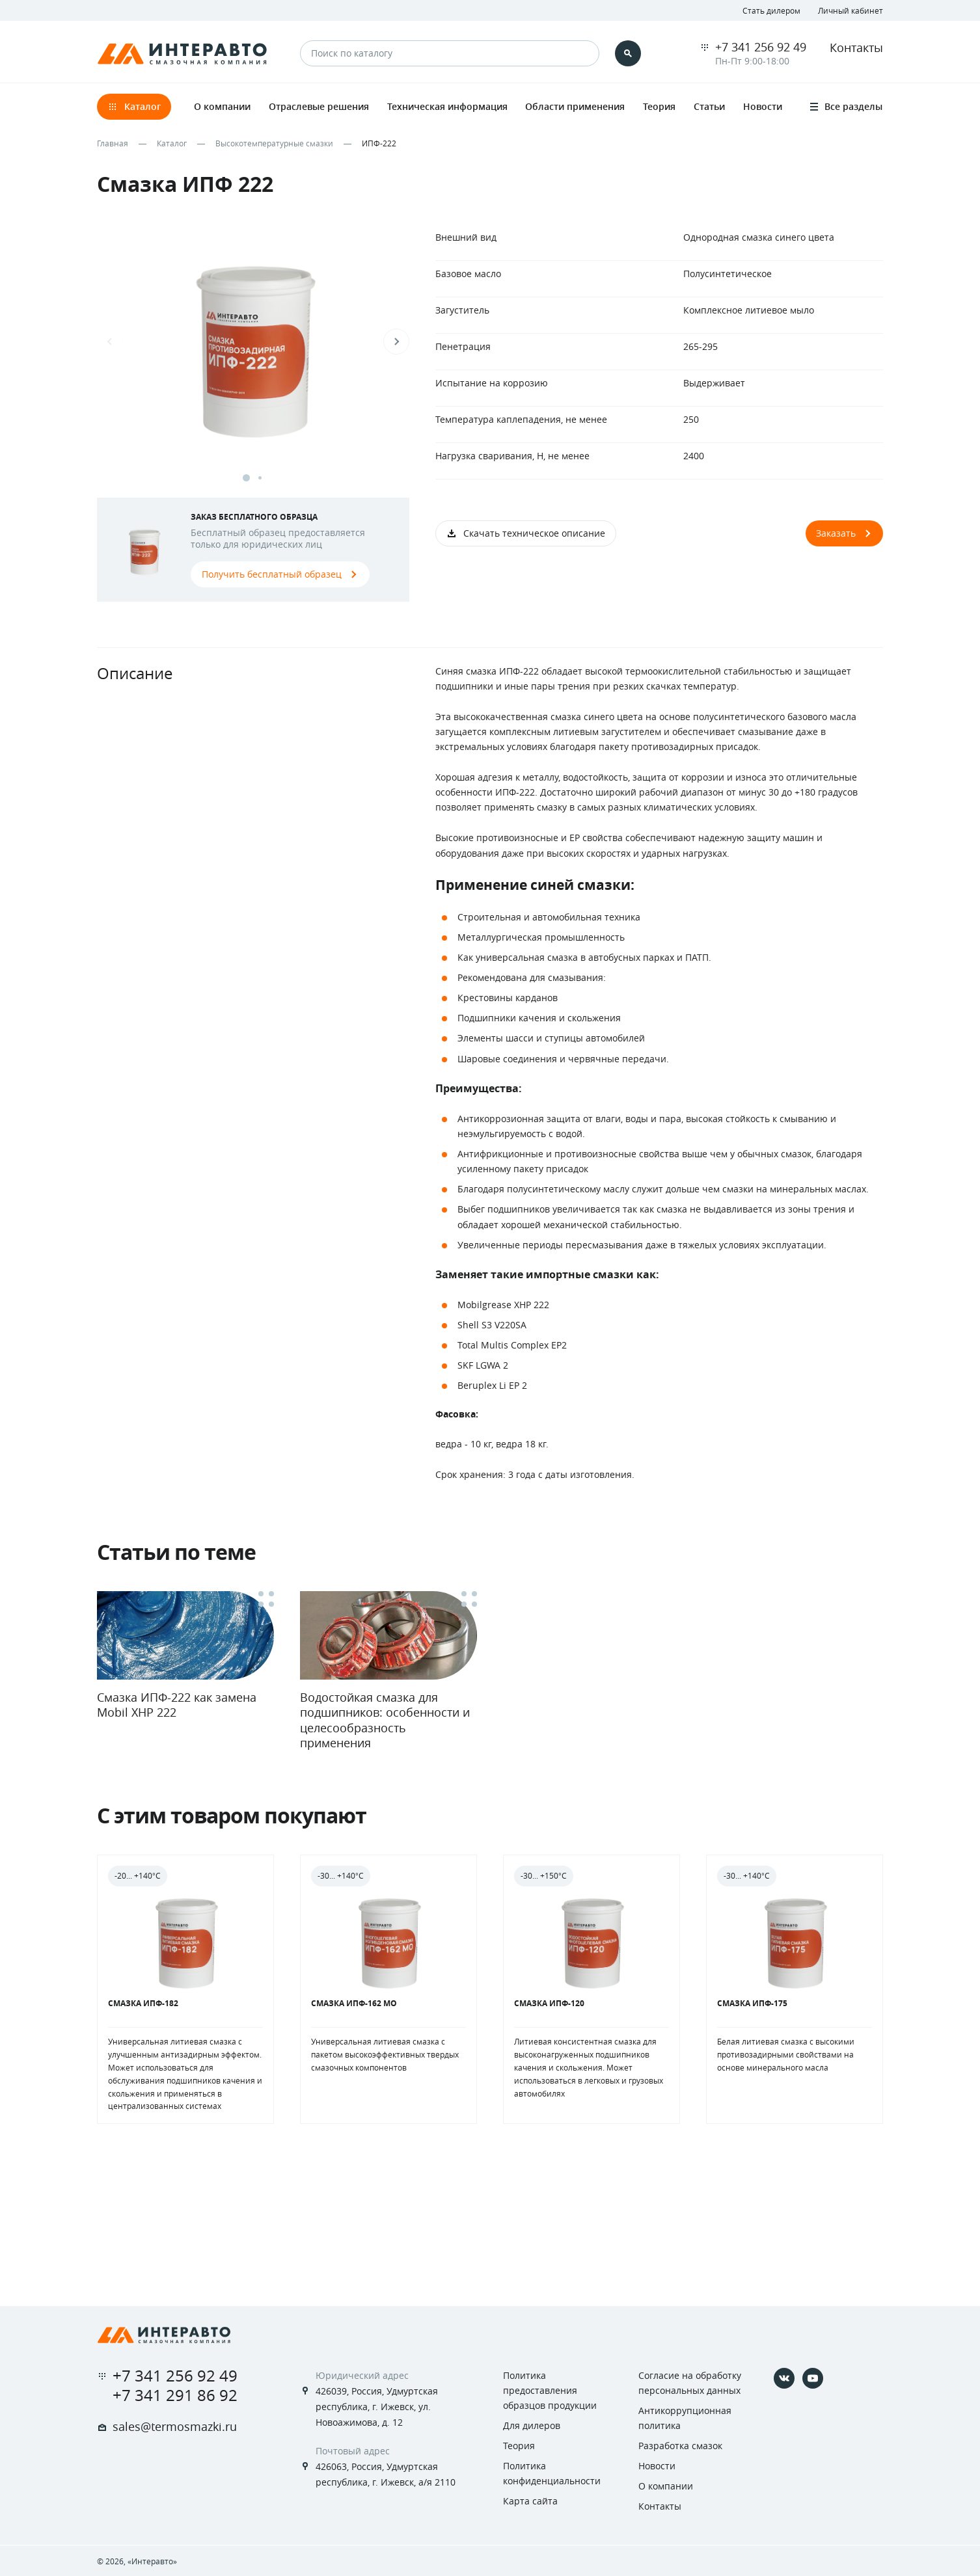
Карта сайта (530, 2501)
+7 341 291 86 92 (175, 2395)
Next (396, 342)
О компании (665, 2486)
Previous (110, 342)
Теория (519, 2445)
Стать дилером (771, 10)
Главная (112, 143)
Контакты (856, 47)
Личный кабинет (850, 10)
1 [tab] (246, 477)
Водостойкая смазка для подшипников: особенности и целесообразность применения (385, 1720)
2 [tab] (260, 477)
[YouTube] (812, 2378)
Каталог (172, 143)
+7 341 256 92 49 (760, 47)
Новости (656, 2466)
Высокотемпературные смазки (274, 143)
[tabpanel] (253, 354)
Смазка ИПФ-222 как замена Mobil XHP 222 (176, 1704)
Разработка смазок (680, 2445)
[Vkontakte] (784, 2378)
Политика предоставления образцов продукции (550, 2390)
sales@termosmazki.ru (175, 2426)
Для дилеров (531, 2425)
